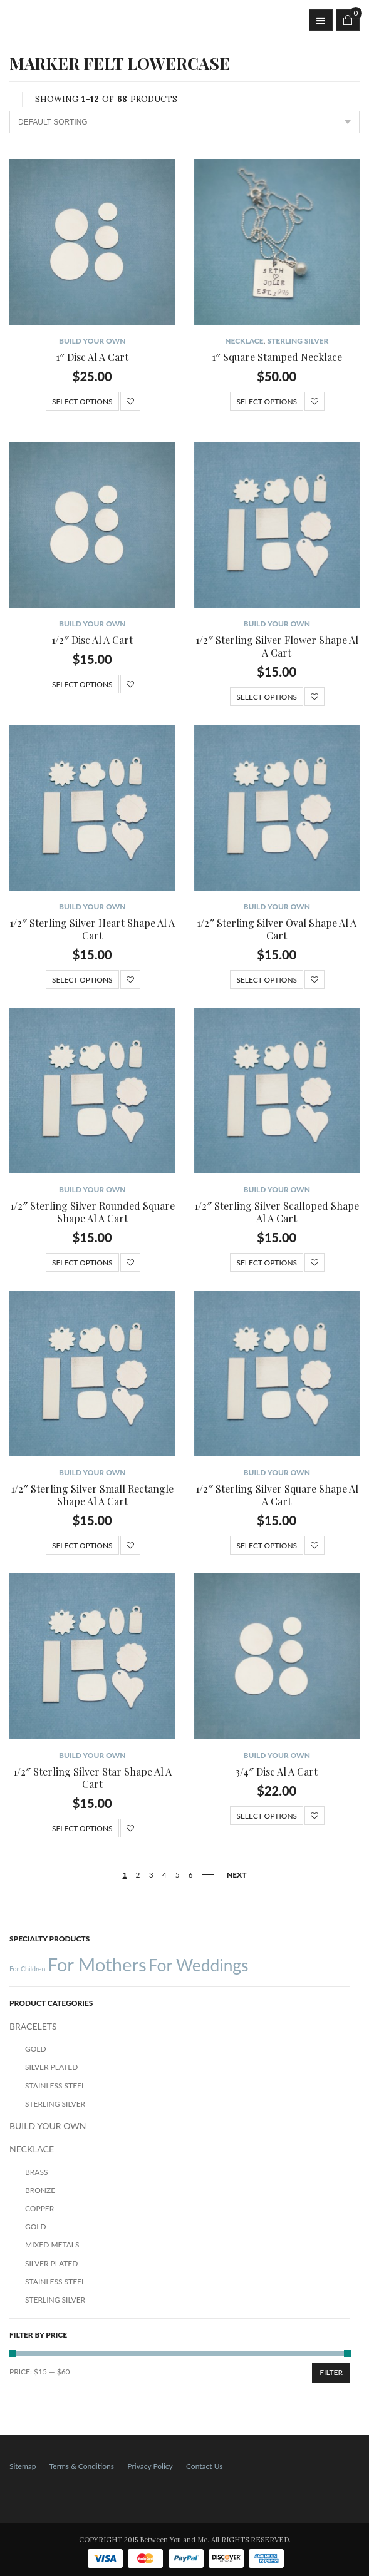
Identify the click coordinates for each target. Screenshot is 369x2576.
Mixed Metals (52, 2244)
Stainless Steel (55, 2085)
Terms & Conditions (81, 2466)
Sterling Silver (297, 340)
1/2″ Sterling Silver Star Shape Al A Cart (92, 1778)
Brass (36, 2172)
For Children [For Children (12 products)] (27, 1969)
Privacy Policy (149, 2466)
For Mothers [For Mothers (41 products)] (96, 1964)
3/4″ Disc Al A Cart (277, 1771)
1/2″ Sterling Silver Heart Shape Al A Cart (92, 929)
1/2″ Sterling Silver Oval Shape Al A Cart (276, 929)
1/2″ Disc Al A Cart (92, 640)
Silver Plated (51, 2067)
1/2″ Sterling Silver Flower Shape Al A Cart (276, 646)
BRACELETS (33, 2026)
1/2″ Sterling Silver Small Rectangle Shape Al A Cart (92, 1495)
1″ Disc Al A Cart (92, 357)
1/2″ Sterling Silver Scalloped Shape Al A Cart (276, 1212)
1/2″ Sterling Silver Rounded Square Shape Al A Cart (92, 1212)
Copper (39, 2208)
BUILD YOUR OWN (92, 340)
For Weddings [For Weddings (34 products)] (198, 1965)
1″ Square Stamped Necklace (277, 357)
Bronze (40, 2190)
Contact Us (204, 2466)
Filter (331, 2372)
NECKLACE (244, 340)
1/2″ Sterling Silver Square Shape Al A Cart (276, 1495)
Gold (35, 2048)
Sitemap (22, 2466)
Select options (82, 401)
